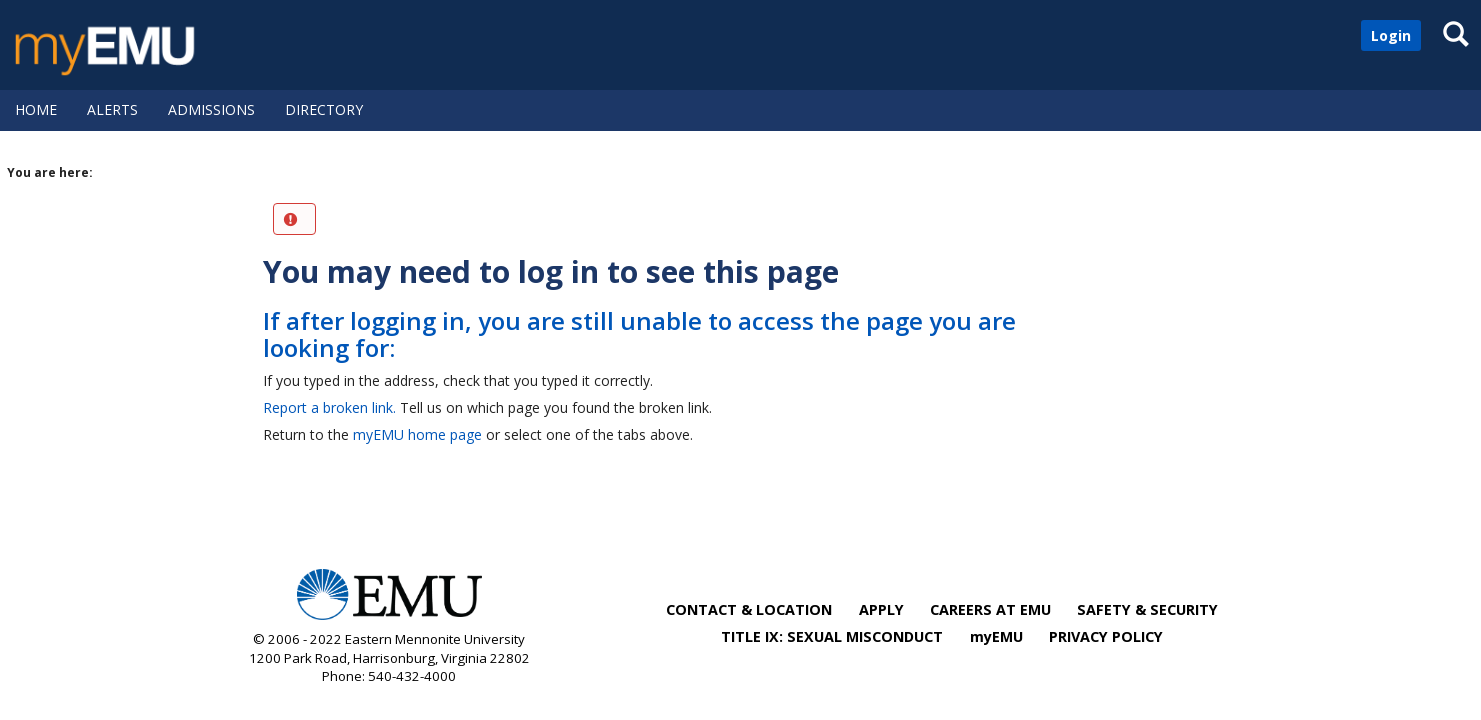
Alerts (112, 109)
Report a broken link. (329, 407)
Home (36, 109)
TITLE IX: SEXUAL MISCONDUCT (832, 636)
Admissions (211, 109)
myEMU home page (417, 434)
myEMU (996, 636)
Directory (324, 109)
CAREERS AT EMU (990, 609)
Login (1391, 35)
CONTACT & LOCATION (749, 609)
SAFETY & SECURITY (1147, 609)
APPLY (881, 609)
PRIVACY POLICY (1106, 636)
